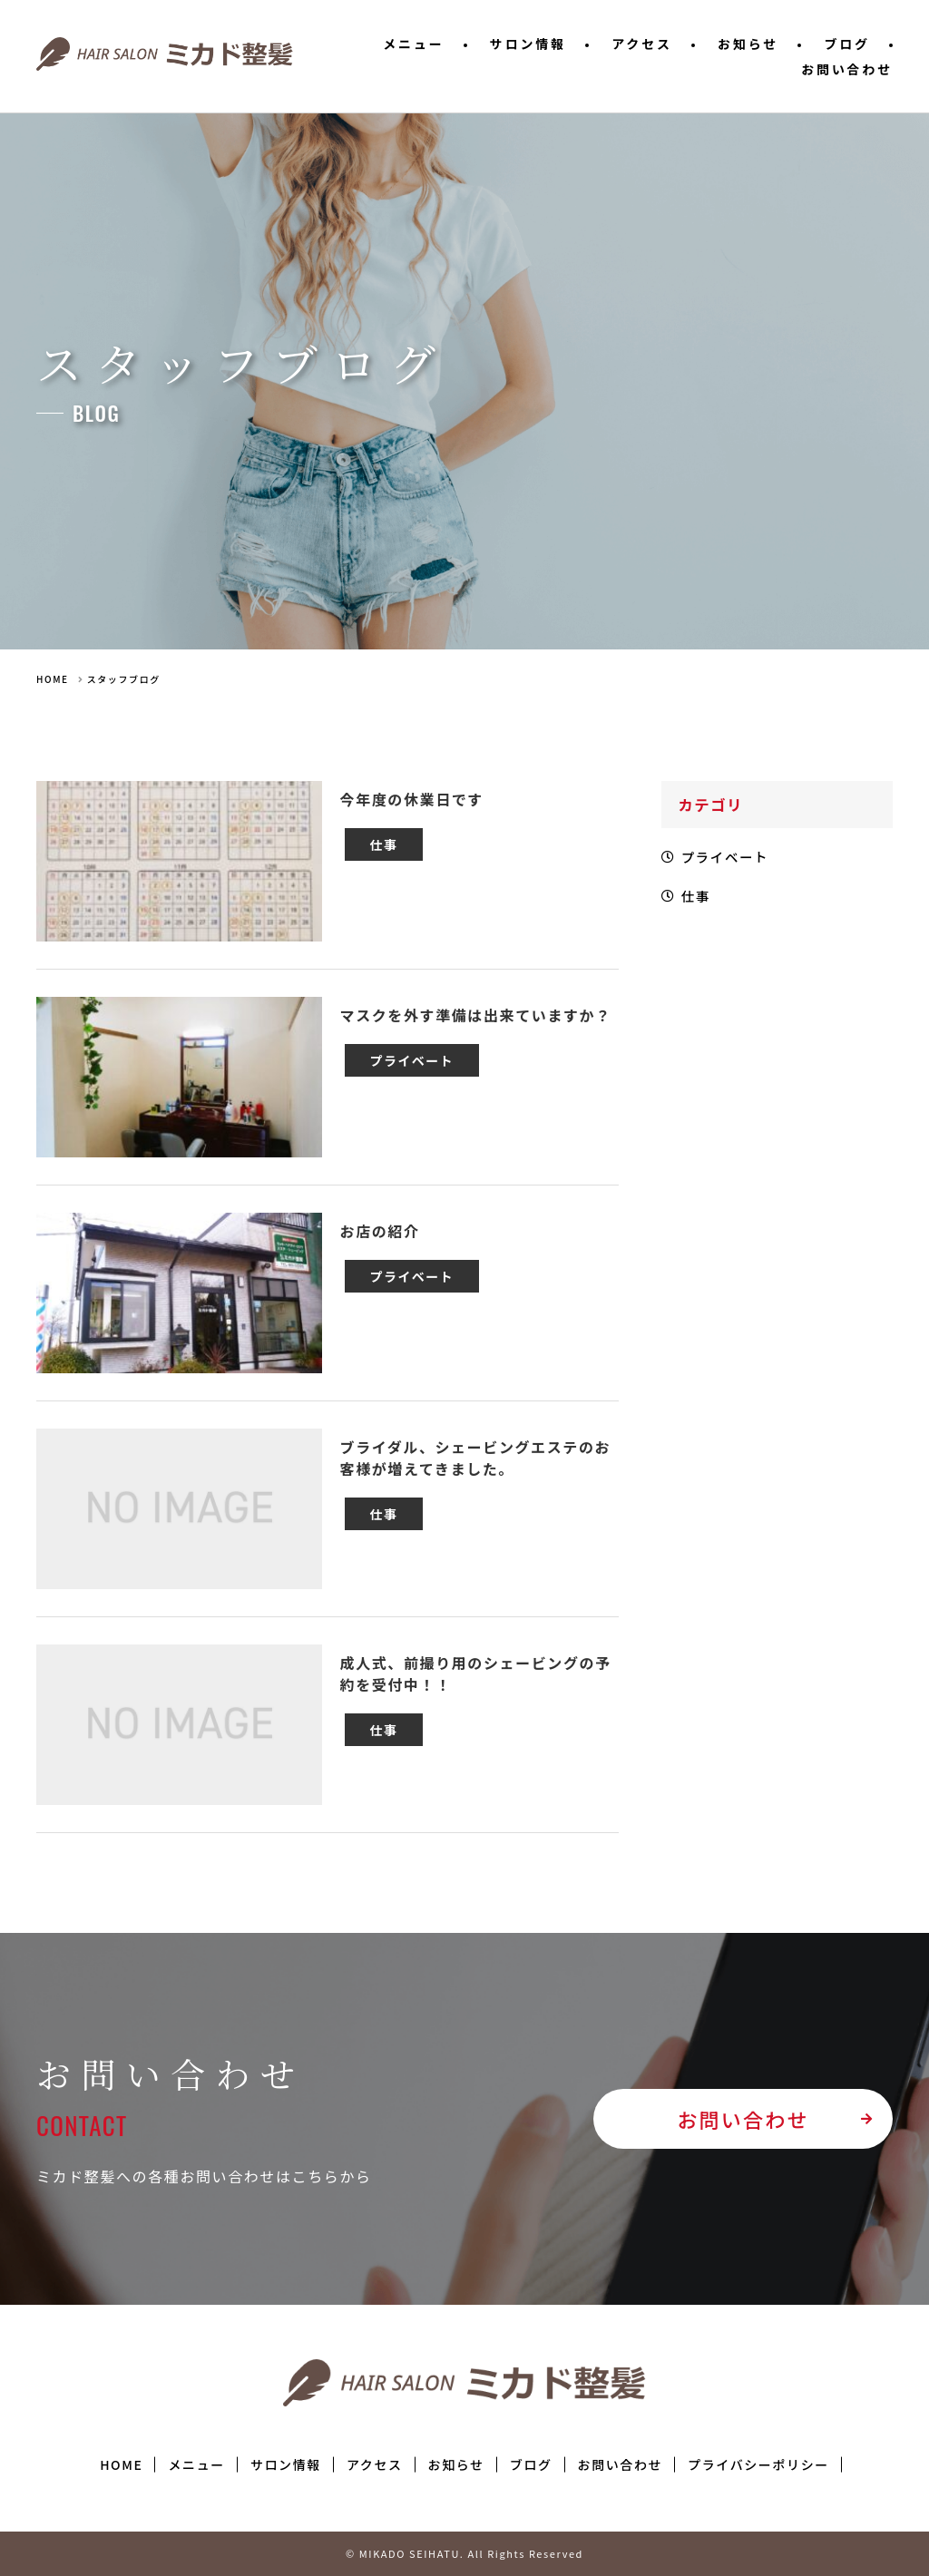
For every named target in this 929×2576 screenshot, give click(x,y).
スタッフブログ (124, 679)
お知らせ (748, 43)
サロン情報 (528, 43)
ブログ (846, 43)
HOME (52, 679)
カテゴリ (713, 805)
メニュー (413, 43)
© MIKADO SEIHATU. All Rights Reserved (464, 2553)
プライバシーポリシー (758, 2464)
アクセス (641, 43)
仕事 (699, 904)
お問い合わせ (847, 69)
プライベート (731, 861)
